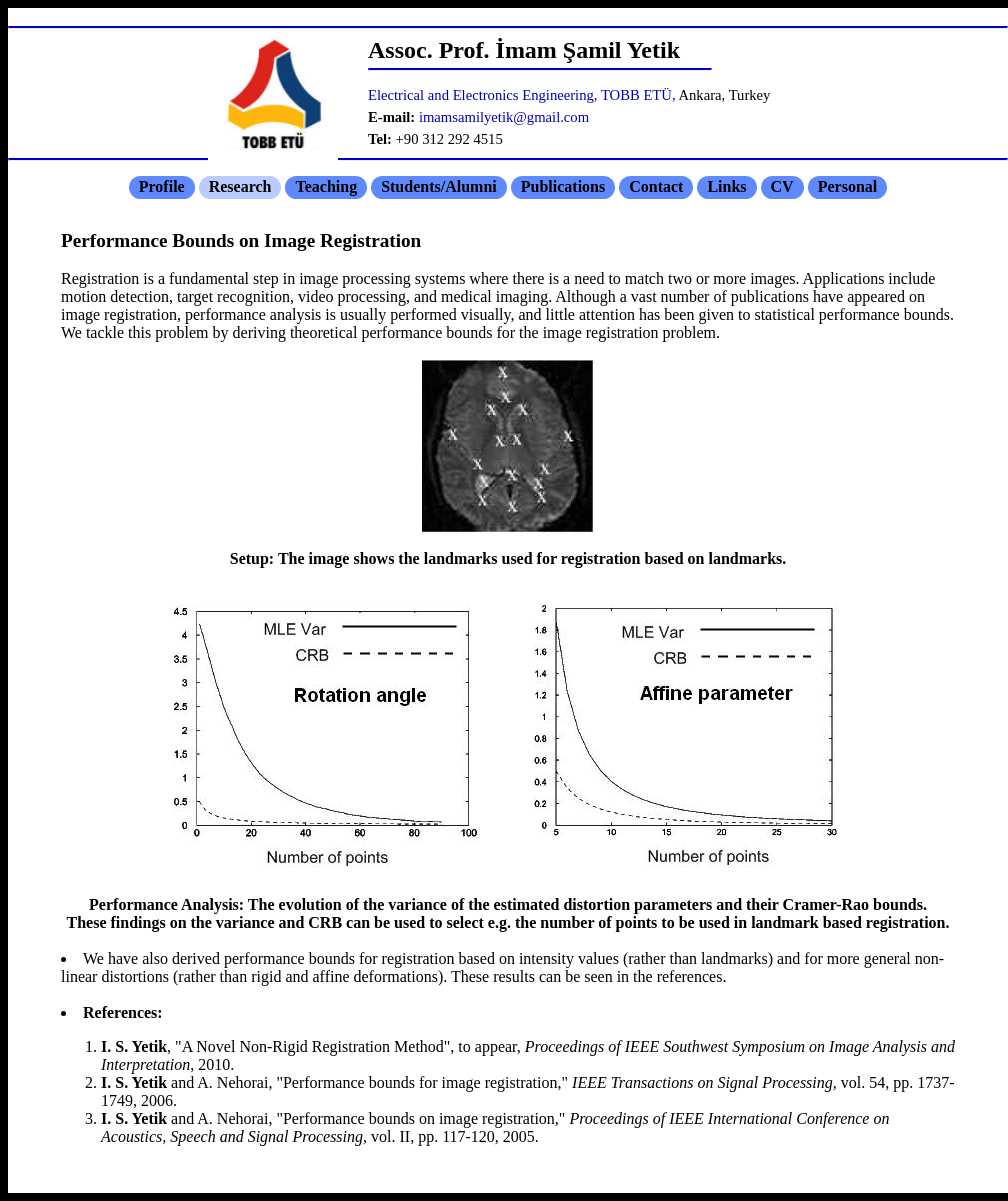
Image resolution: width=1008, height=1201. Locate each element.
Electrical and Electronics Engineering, (483, 95)
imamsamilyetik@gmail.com (504, 117)
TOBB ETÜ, (638, 95)
